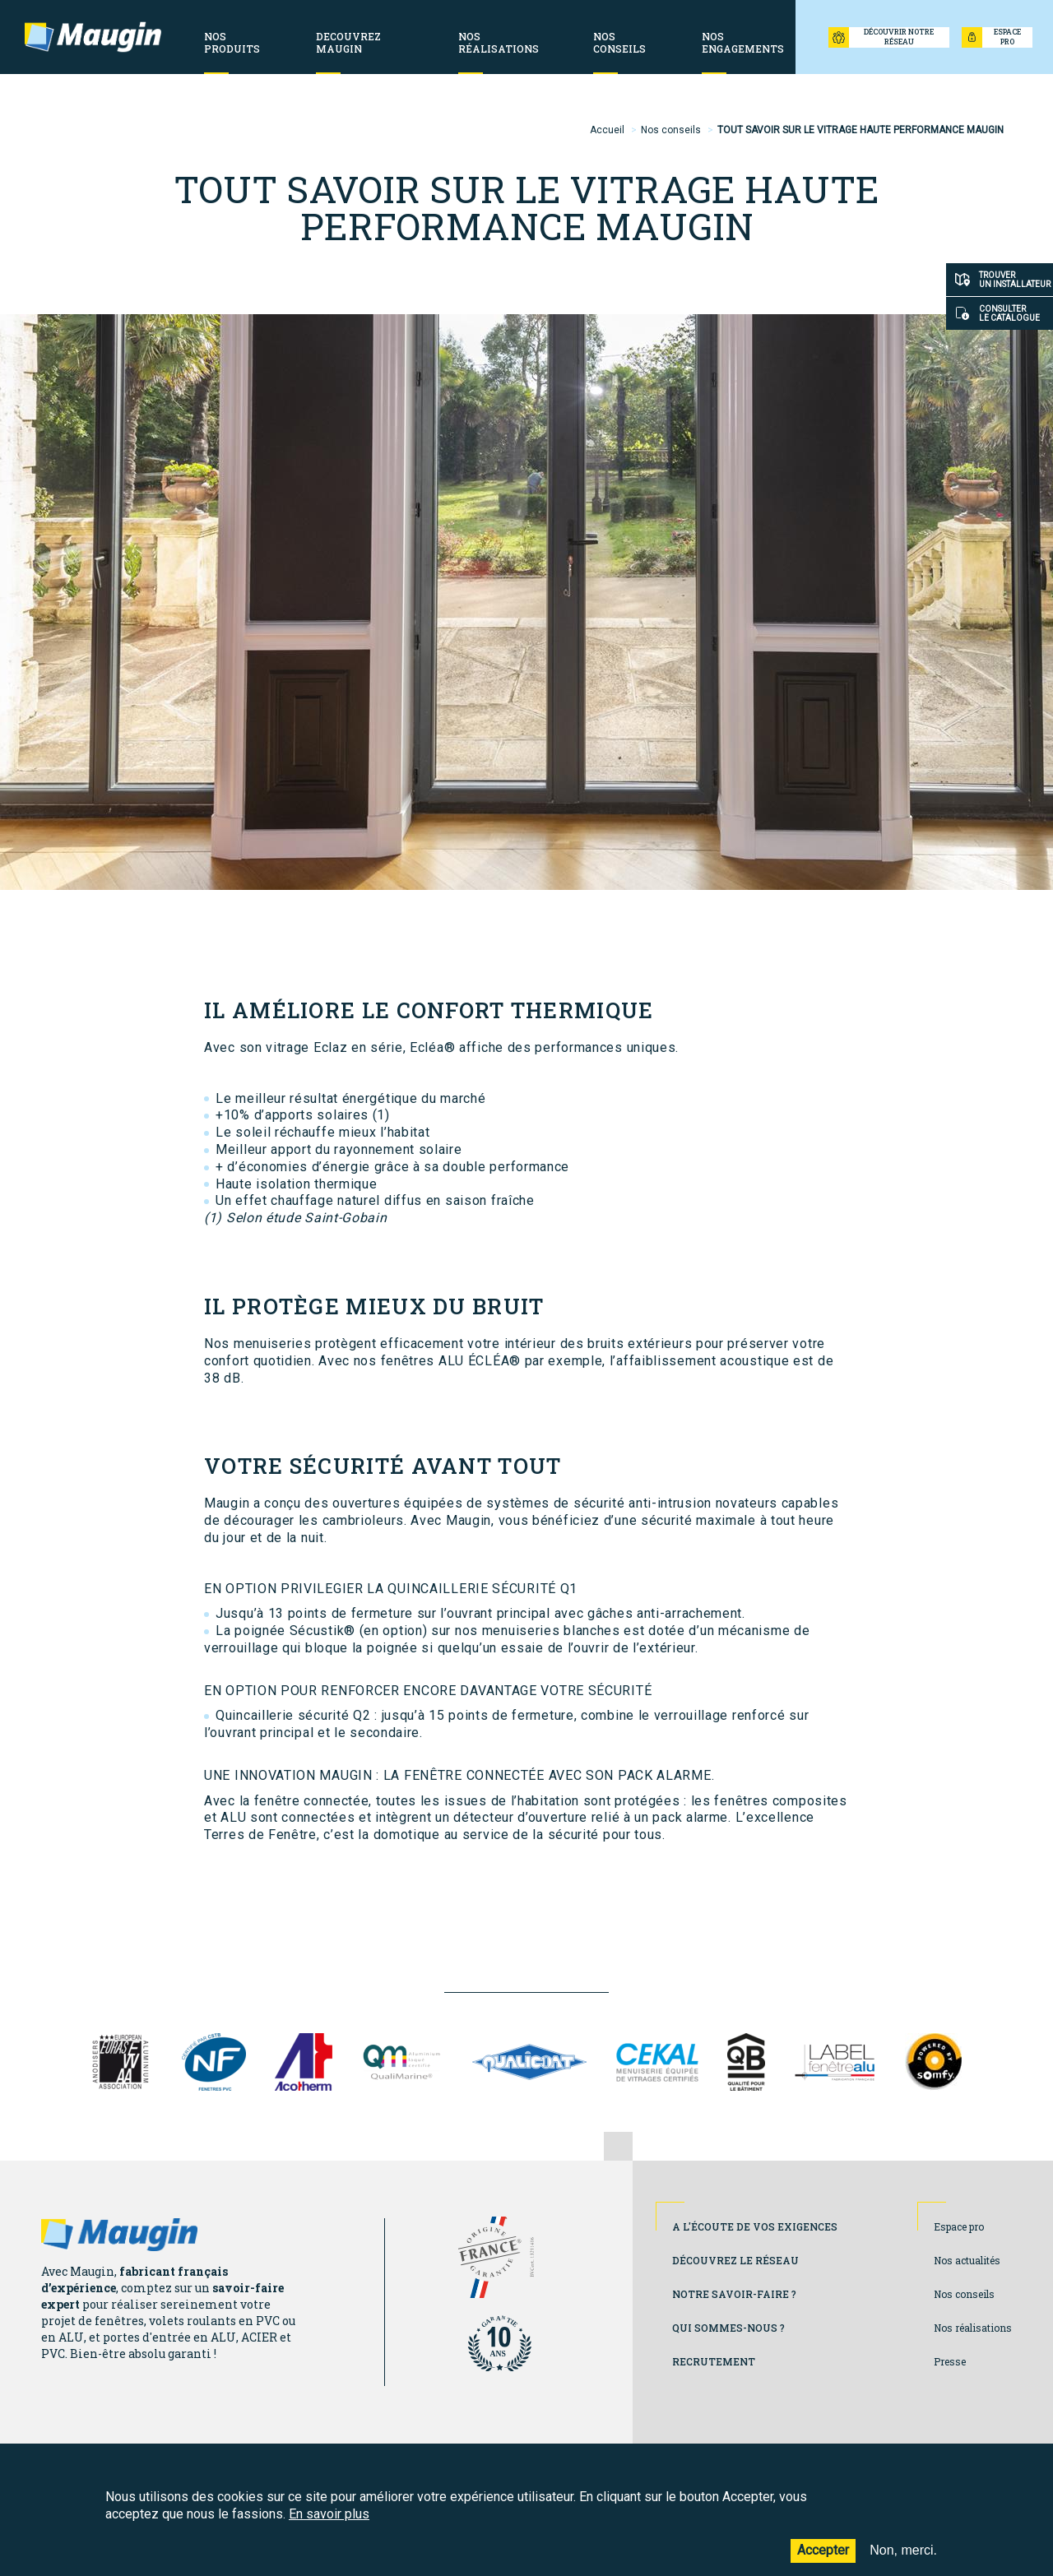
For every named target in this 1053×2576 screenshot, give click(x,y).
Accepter (823, 2561)
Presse (950, 2361)
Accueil (607, 130)
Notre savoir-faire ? (734, 2293)
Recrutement (713, 2361)
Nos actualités (967, 2260)
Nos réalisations (973, 2327)
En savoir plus (329, 2524)
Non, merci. (903, 2561)
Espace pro (959, 2226)
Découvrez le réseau (735, 2260)
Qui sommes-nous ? (728, 2327)
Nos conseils (671, 130)
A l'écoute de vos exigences (754, 2226)
